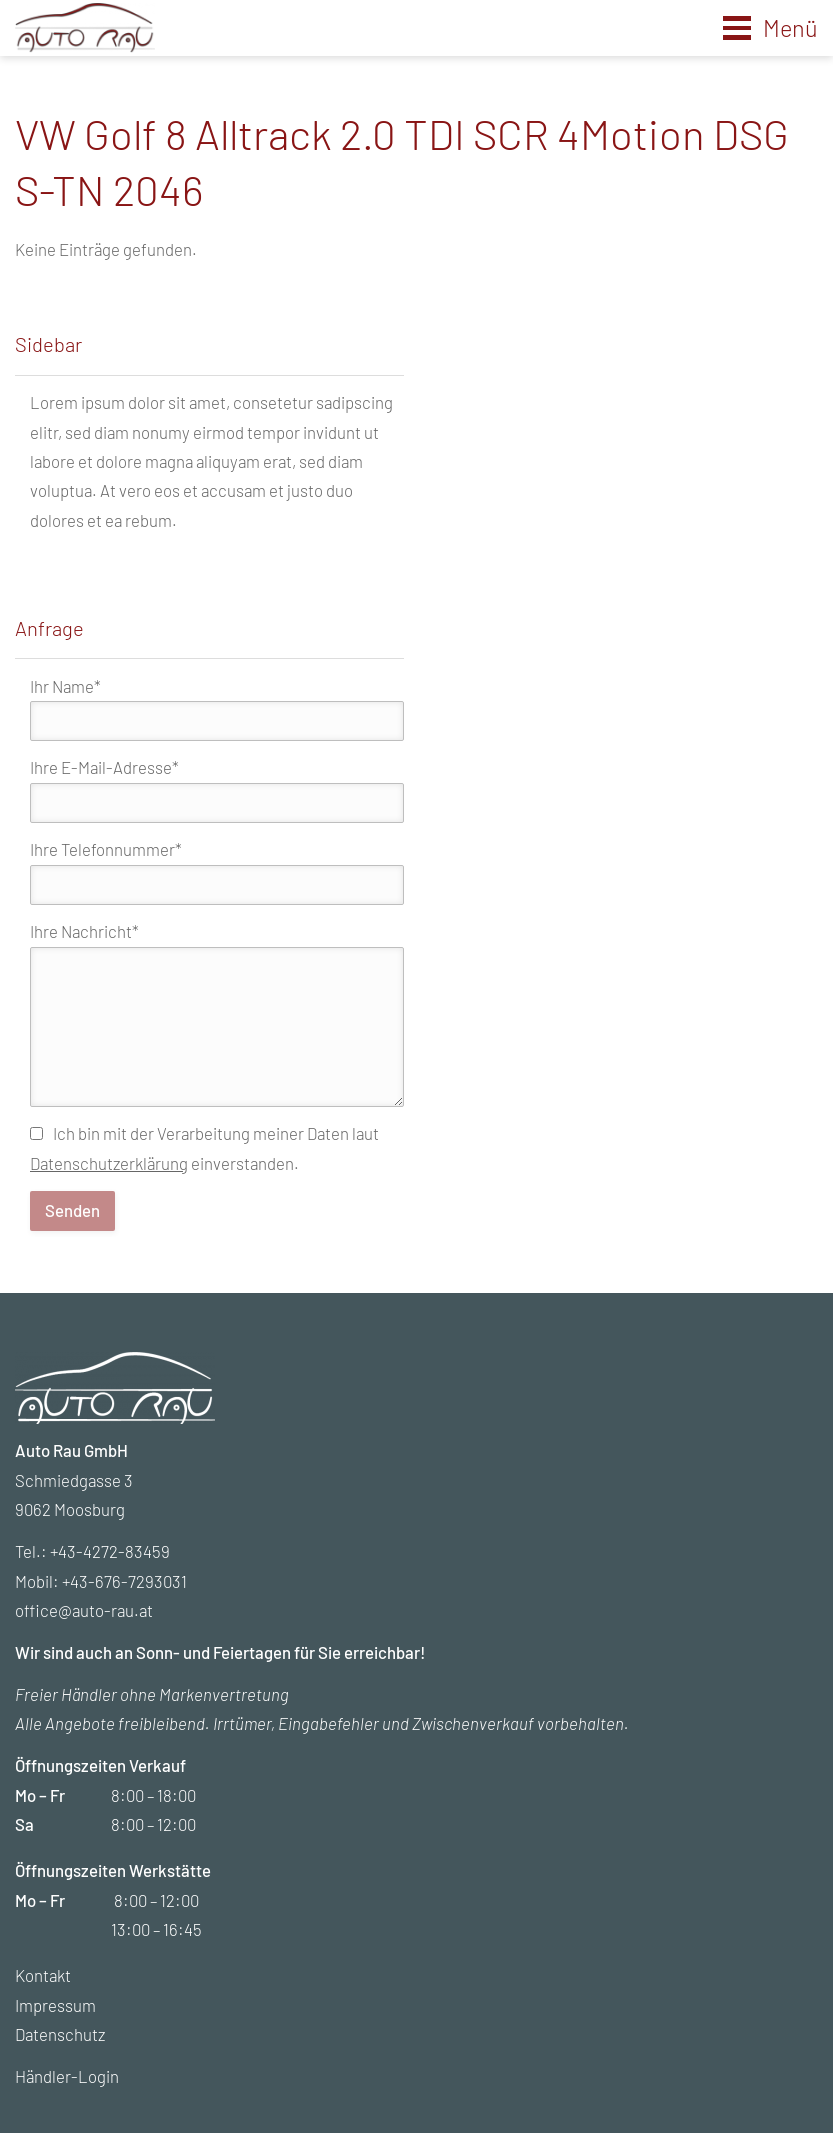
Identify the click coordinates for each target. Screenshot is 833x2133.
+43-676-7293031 (124, 1581)
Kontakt (43, 1975)
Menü (790, 27)
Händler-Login (67, 2076)
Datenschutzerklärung (109, 1163)
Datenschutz (60, 2034)
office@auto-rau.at (84, 1610)
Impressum (55, 2005)
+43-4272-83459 (110, 1551)
